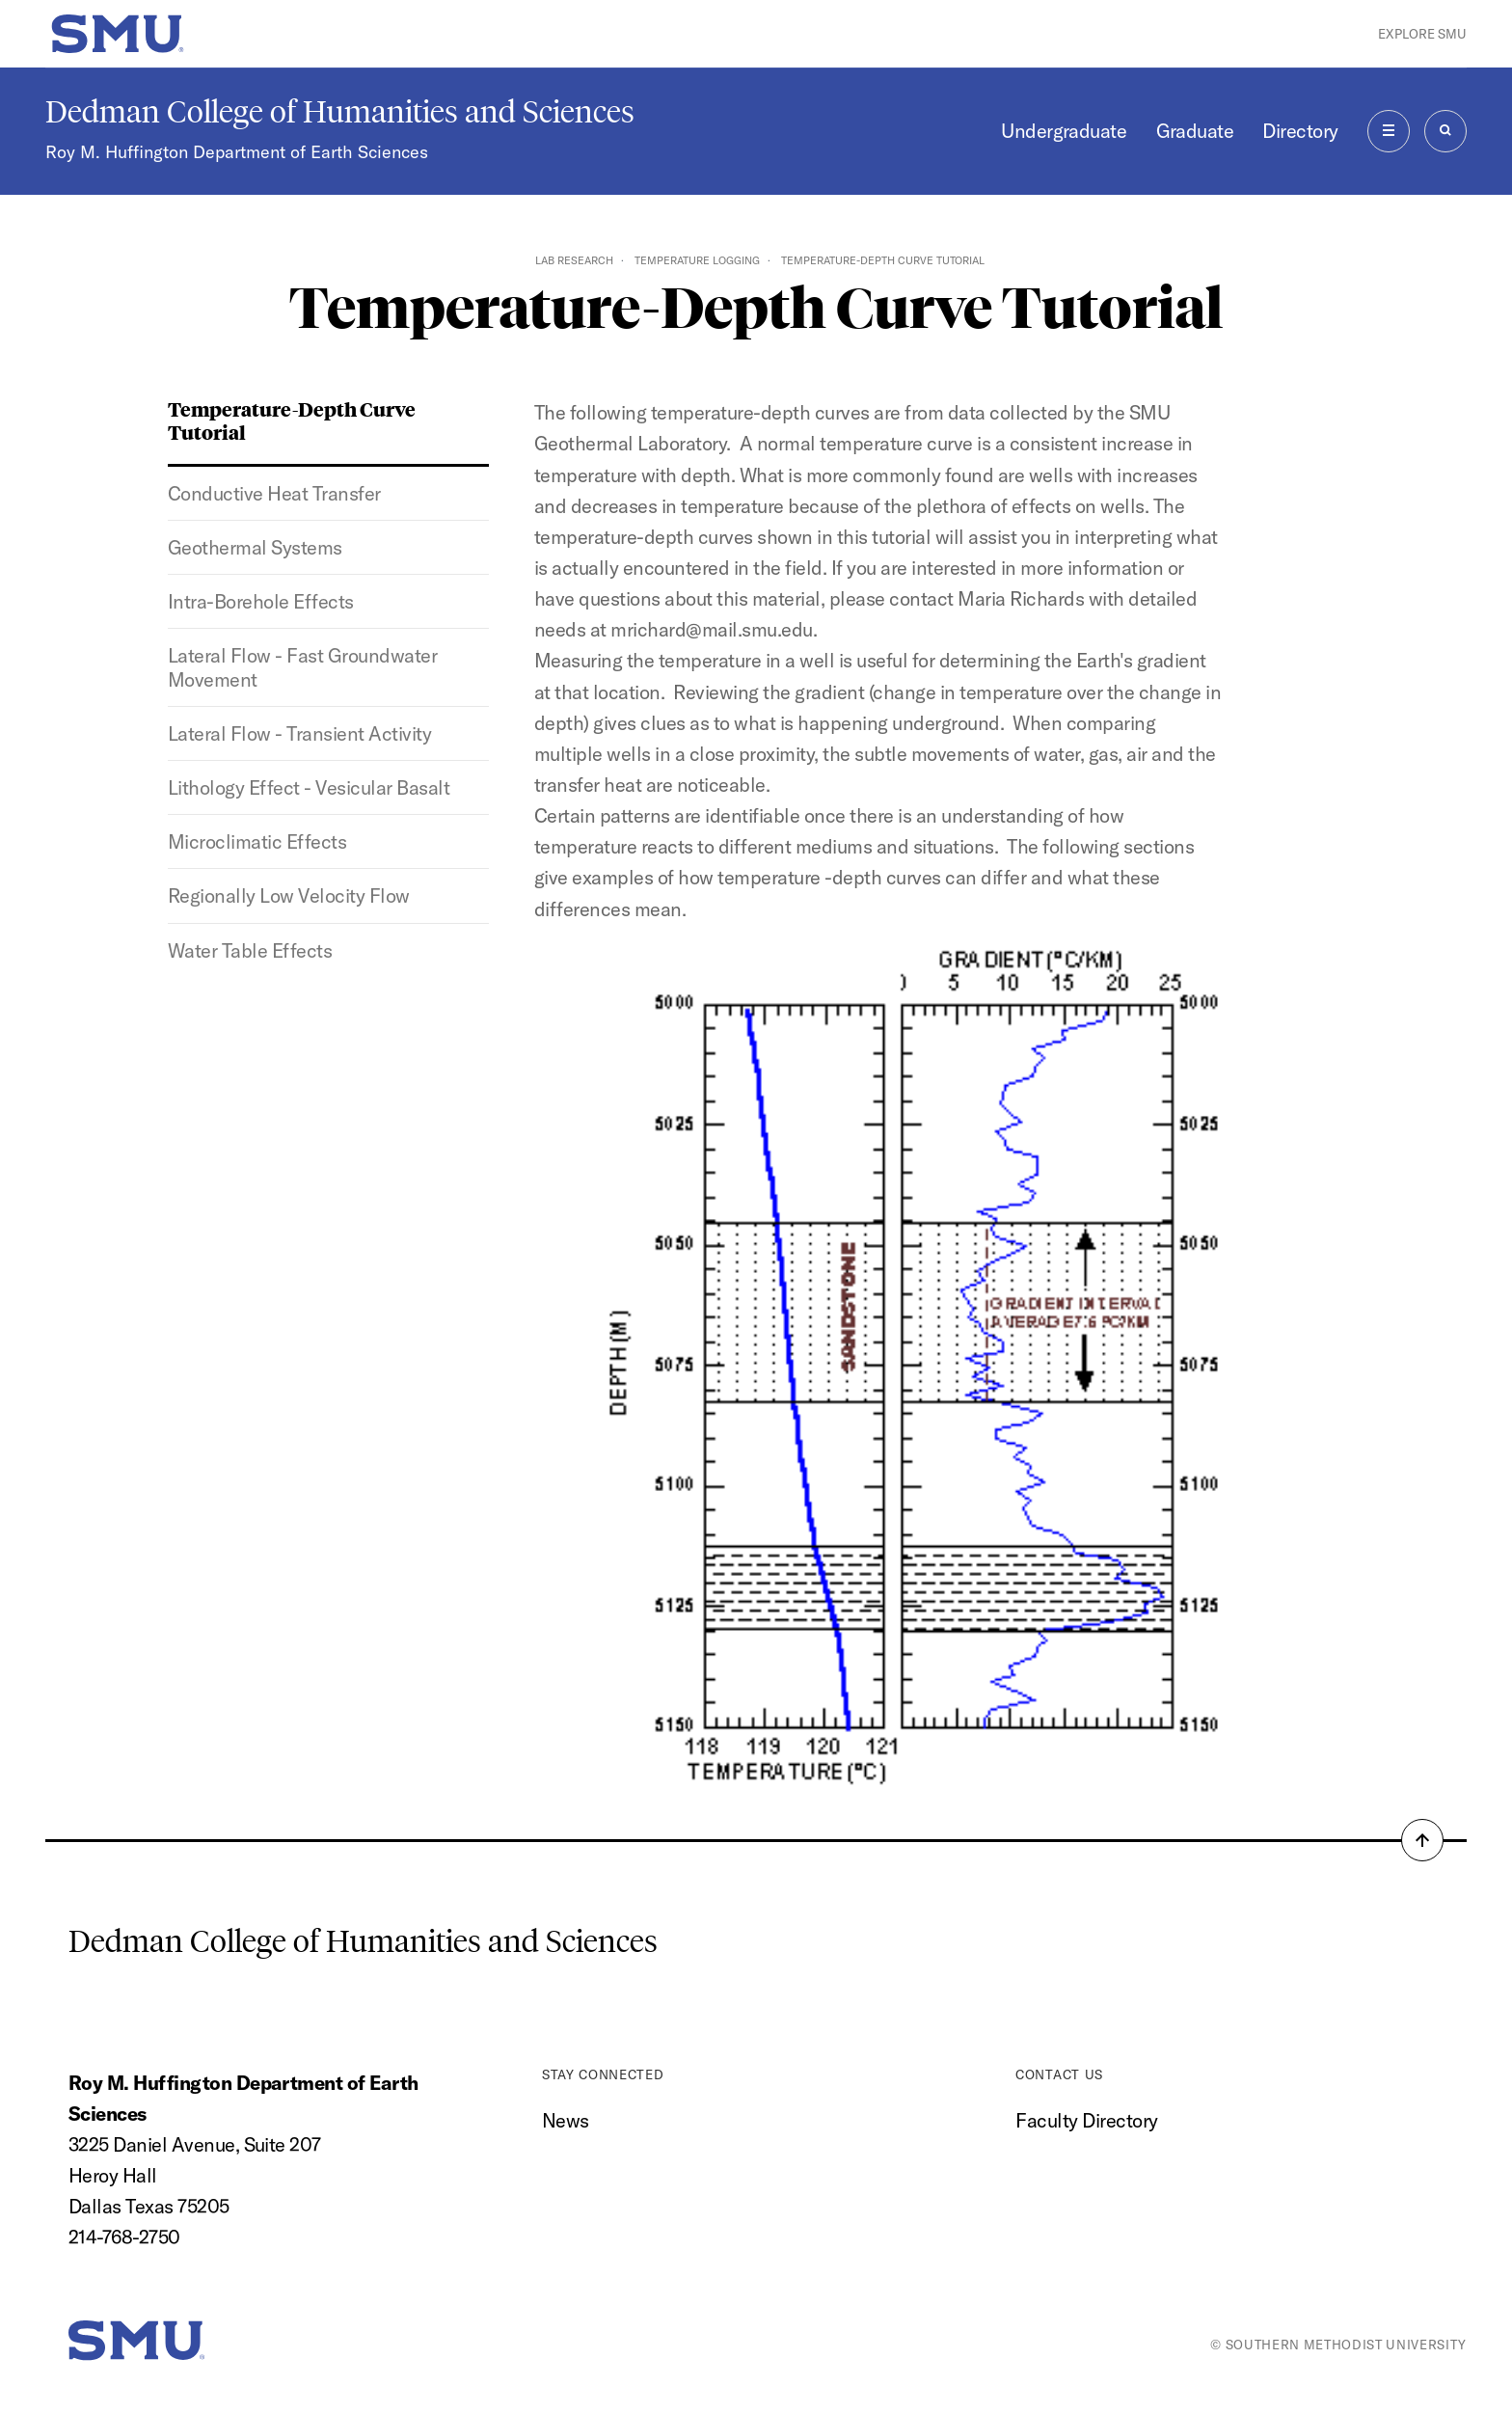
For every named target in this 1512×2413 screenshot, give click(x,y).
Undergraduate (1063, 131)
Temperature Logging (697, 260)
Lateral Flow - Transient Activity (299, 733)
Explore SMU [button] (1422, 33)
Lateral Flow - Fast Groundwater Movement (302, 667)
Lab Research (574, 260)
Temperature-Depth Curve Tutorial (292, 420)
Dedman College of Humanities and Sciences (339, 112)
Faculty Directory (1086, 2120)
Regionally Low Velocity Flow (289, 895)
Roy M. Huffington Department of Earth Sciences (236, 152)
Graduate (1195, 131)
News (565, 2120)
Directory (1299, 131)
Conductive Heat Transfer (274, 493)
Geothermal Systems (255, 547)
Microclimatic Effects (257, 841)
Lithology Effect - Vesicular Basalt (308, 787)
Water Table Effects (250, 950)
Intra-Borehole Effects (261, 601)
